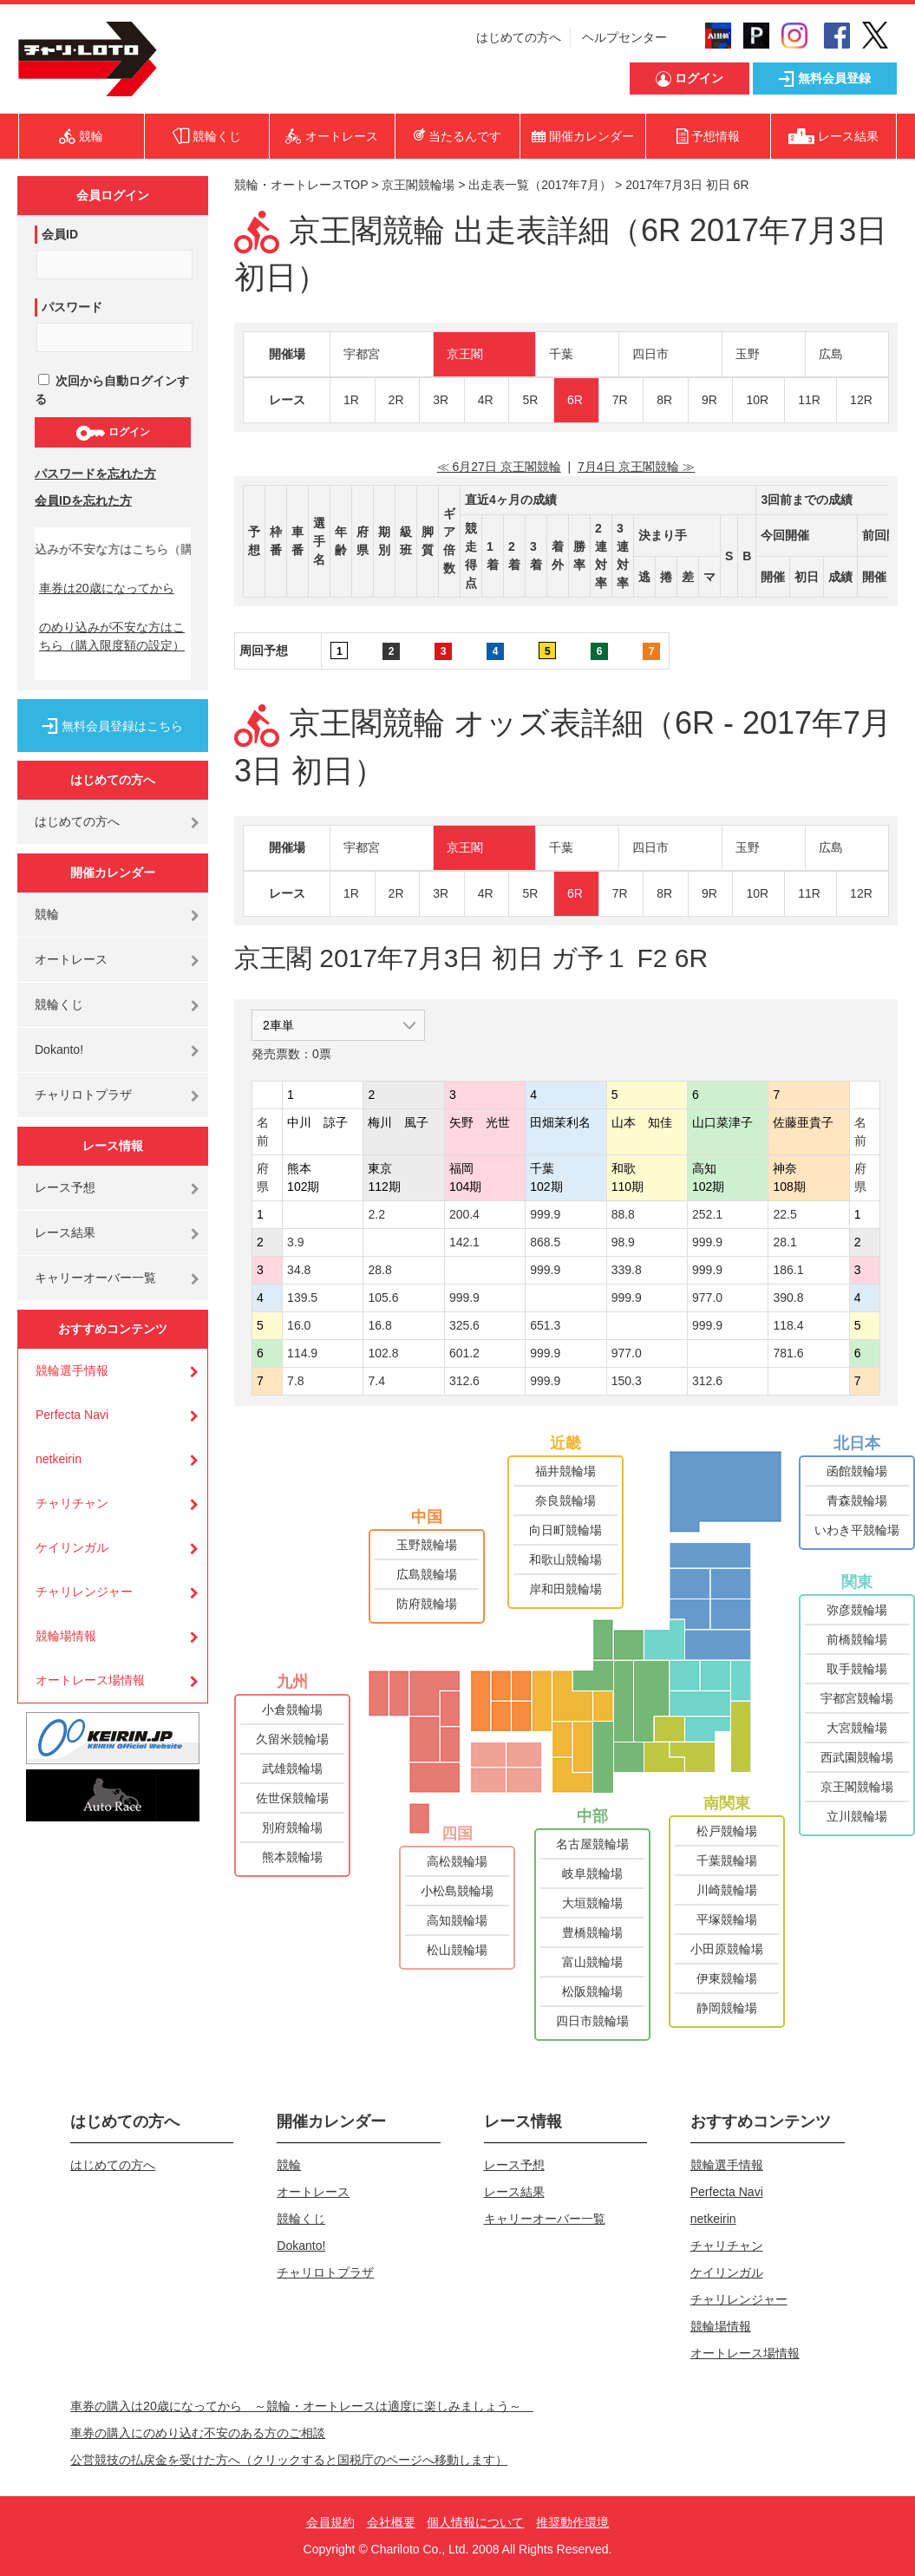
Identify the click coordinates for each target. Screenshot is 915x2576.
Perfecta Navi (72, 1415)
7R (620, 400)
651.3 (545, 1325)
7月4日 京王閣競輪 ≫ (636, 467)
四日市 (650, 354)
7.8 (295, 1381)
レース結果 (65, 1232)
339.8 (626, 1270)
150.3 (626, 1381)
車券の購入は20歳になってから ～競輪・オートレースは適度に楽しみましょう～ (301, 2406)
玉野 (747, 354)
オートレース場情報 (90, 1680)
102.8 (383, 1353)
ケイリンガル (72, 1547)
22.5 (784, 1214)
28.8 (379, 1270)
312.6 (464, 1381)
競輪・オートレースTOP (301, 185)
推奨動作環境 (572, 2522)
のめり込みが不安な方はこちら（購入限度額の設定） (112, 636)
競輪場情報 (66, 1636)
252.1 (707, 1214)
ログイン (112, 433)
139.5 (302, 1297)
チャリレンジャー (84, 1592)
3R (440, 400)
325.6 (464, 1325)
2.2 (376, 1214)
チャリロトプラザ (83, 1095)
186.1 (788, 1270)
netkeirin (59, 1459)
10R (757, 400)
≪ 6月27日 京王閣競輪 (499, 467)
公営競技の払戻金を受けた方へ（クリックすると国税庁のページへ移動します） (288, 2460)
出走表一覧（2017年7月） (539, 185)
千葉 (561, 354)
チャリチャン (72, 1503)
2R (396, 400)
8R (664, 400)
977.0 (707, 1297)
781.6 (788, 1353)
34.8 (298, 1270)
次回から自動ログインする (112, 390)
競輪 (47, 914)
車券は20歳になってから (106, 588)
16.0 (298, 1325)
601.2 (464, 1353)
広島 (831, 354)
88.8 (623, 1214)
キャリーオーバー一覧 (95, 1278)
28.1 (784, 1242)
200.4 (464, 1214)
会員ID (60, 234)
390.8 (788, 1297)
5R (530, 400)
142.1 (464, 1242)
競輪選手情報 (72, 1370)
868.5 (545, 1242)
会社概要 (391, 2522)
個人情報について (475, 2522)
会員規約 (330, 2522)
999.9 (545, 1214)
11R (809, 400)
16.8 (379, 1325)
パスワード (72, 307)
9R (709, 400)
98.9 (623, 1242)
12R (861, 400)
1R (351, 400)
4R (485, 400)
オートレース (71, 959)
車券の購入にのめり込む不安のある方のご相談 (197, 2433)
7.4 (376, 1381)
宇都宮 (361, 354)
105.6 (383, 1297)
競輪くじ (59, 1004)
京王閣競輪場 (418, 185)
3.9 (295, 1242)
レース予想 (65, 1187)
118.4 (788, 1325)
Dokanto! (59, 1049)
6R (575, 400)
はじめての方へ (518, 37)
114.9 (302, 1353)
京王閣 (465, 354)
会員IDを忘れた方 (83, 500)
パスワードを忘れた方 (95, 474)
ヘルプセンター (624, 37)
